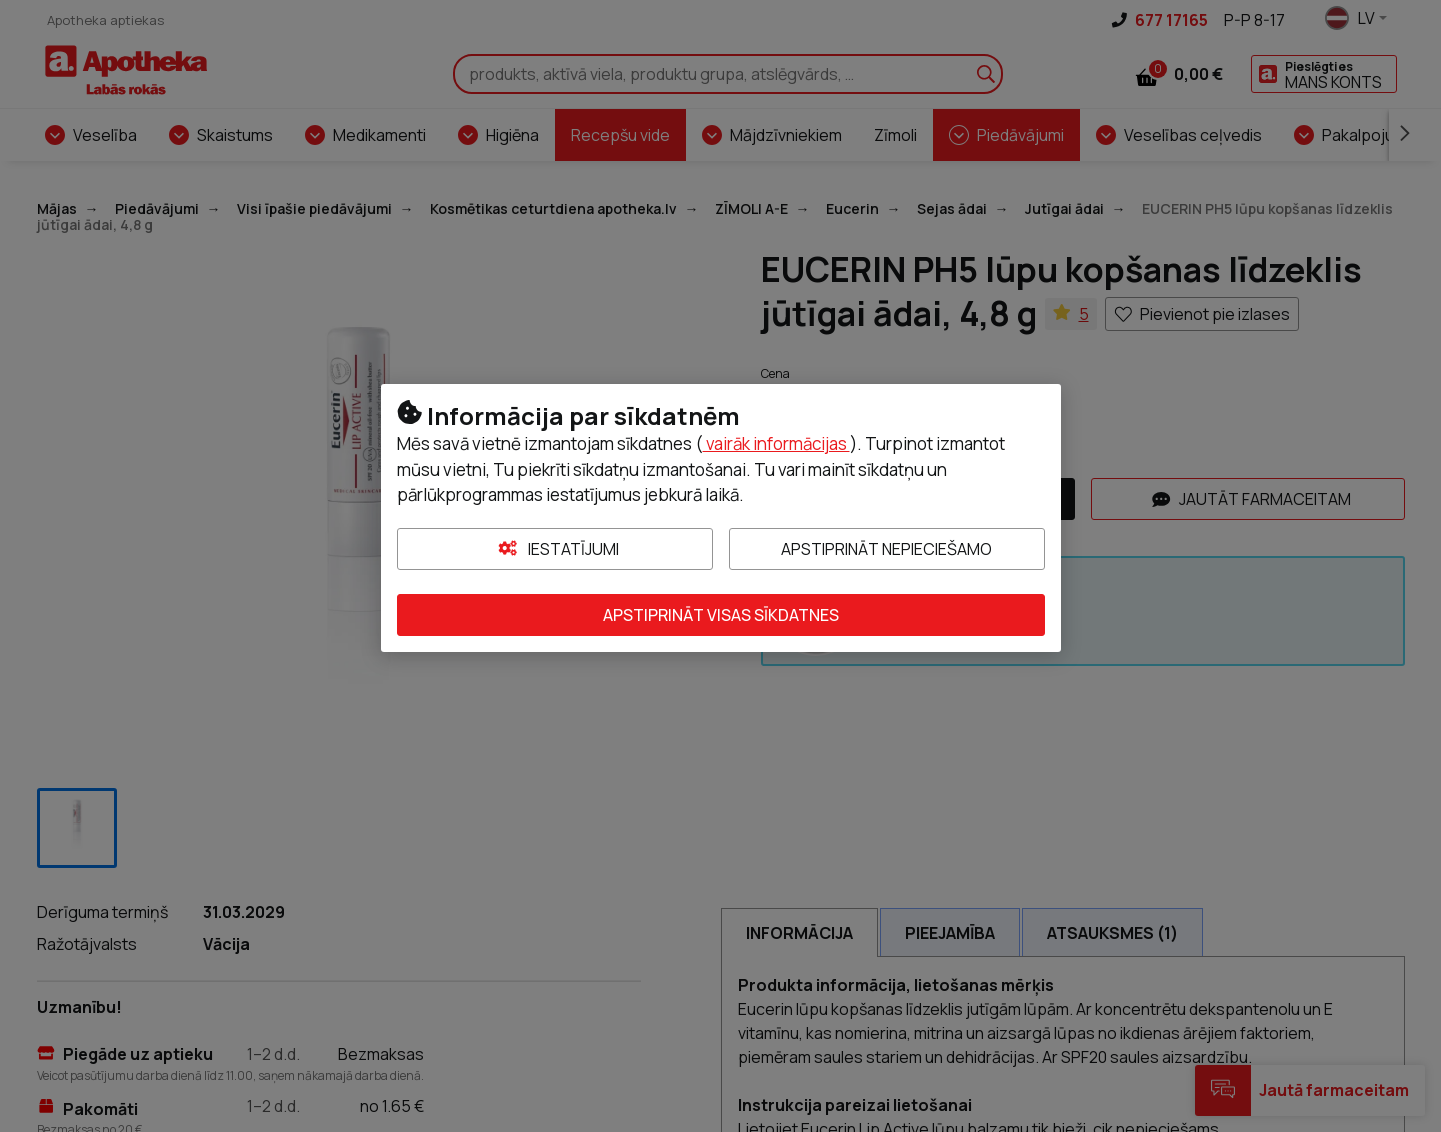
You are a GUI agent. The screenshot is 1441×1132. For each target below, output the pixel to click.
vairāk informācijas (776, 443)
